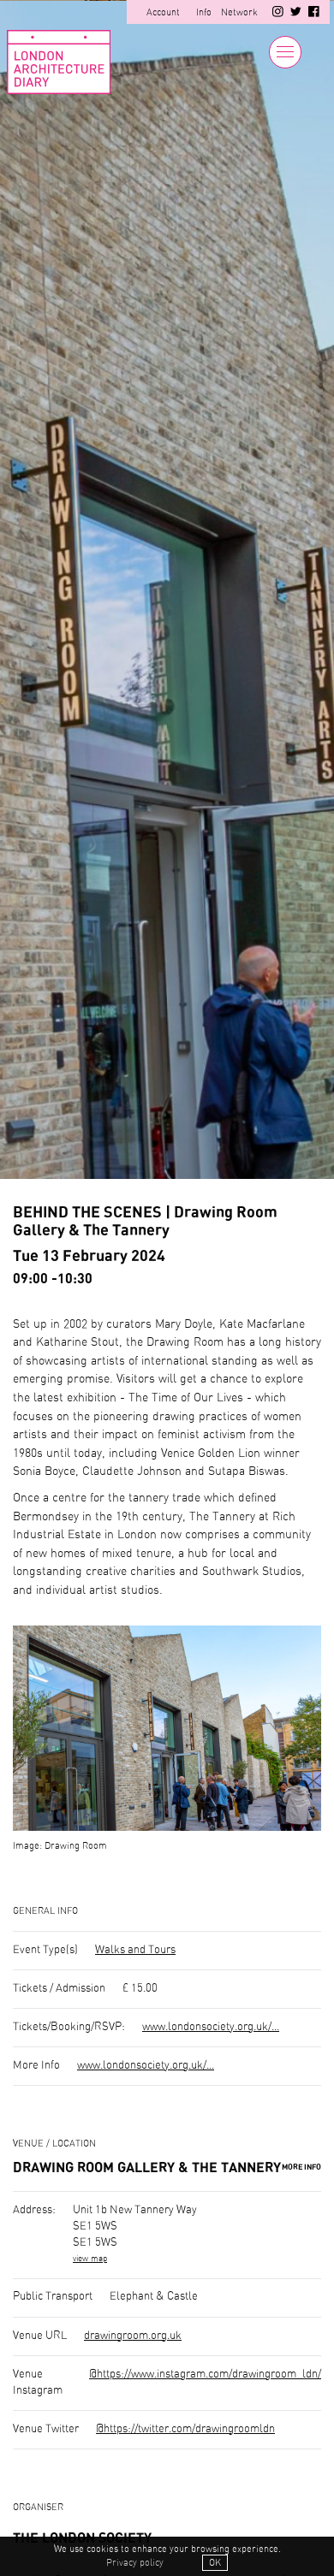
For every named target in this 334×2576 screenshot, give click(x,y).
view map (90, 2258)
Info (204, 12)
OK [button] (215, 2562)
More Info (301, 2167)
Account (163, 12)
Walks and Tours (135, 1950)
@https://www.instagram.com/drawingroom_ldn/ (205, 2374)
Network (239, 12)
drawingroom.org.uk (133, 2336)
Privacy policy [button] (135, 2562)
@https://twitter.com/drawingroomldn (185, 2429)
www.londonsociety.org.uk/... (210, 2027)
